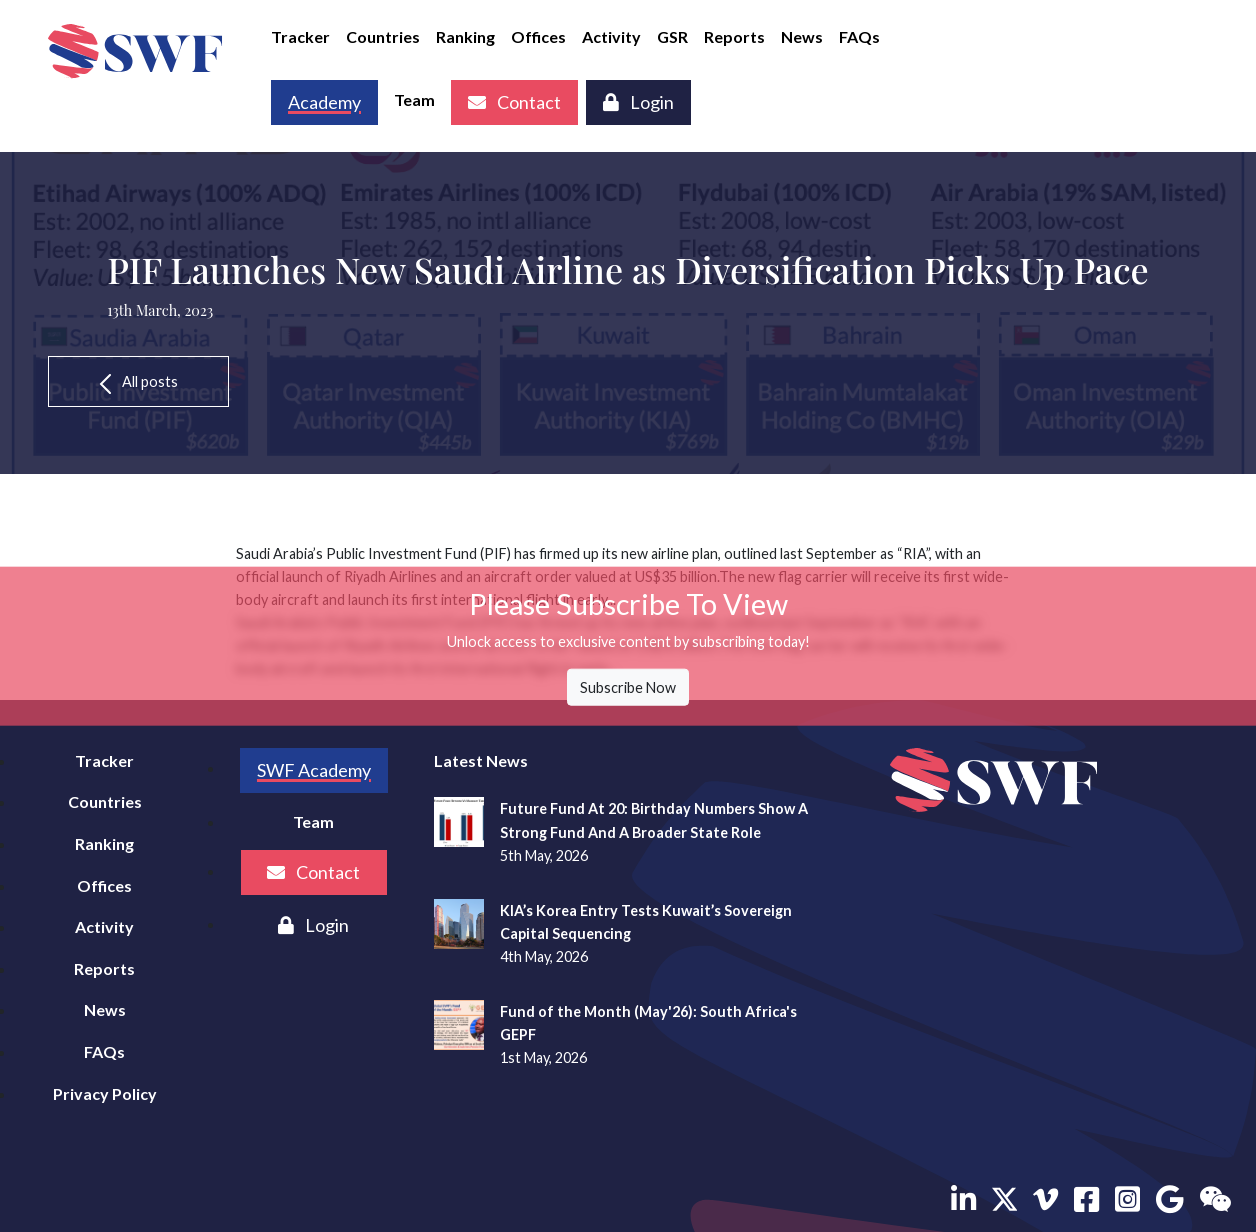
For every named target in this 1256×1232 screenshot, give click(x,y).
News (802, 36)
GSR (672, 36)
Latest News (481, 760)
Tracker (300, 36)
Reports (734, 36)
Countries (383, 36)
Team (414, 99)
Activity (611, 36)
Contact (514, 102)
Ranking (465, 36)
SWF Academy (314, 770)
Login (638, 102)
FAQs (859, 36)
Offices (538, 36)
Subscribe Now (628, 687)
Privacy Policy (105, 1093)
